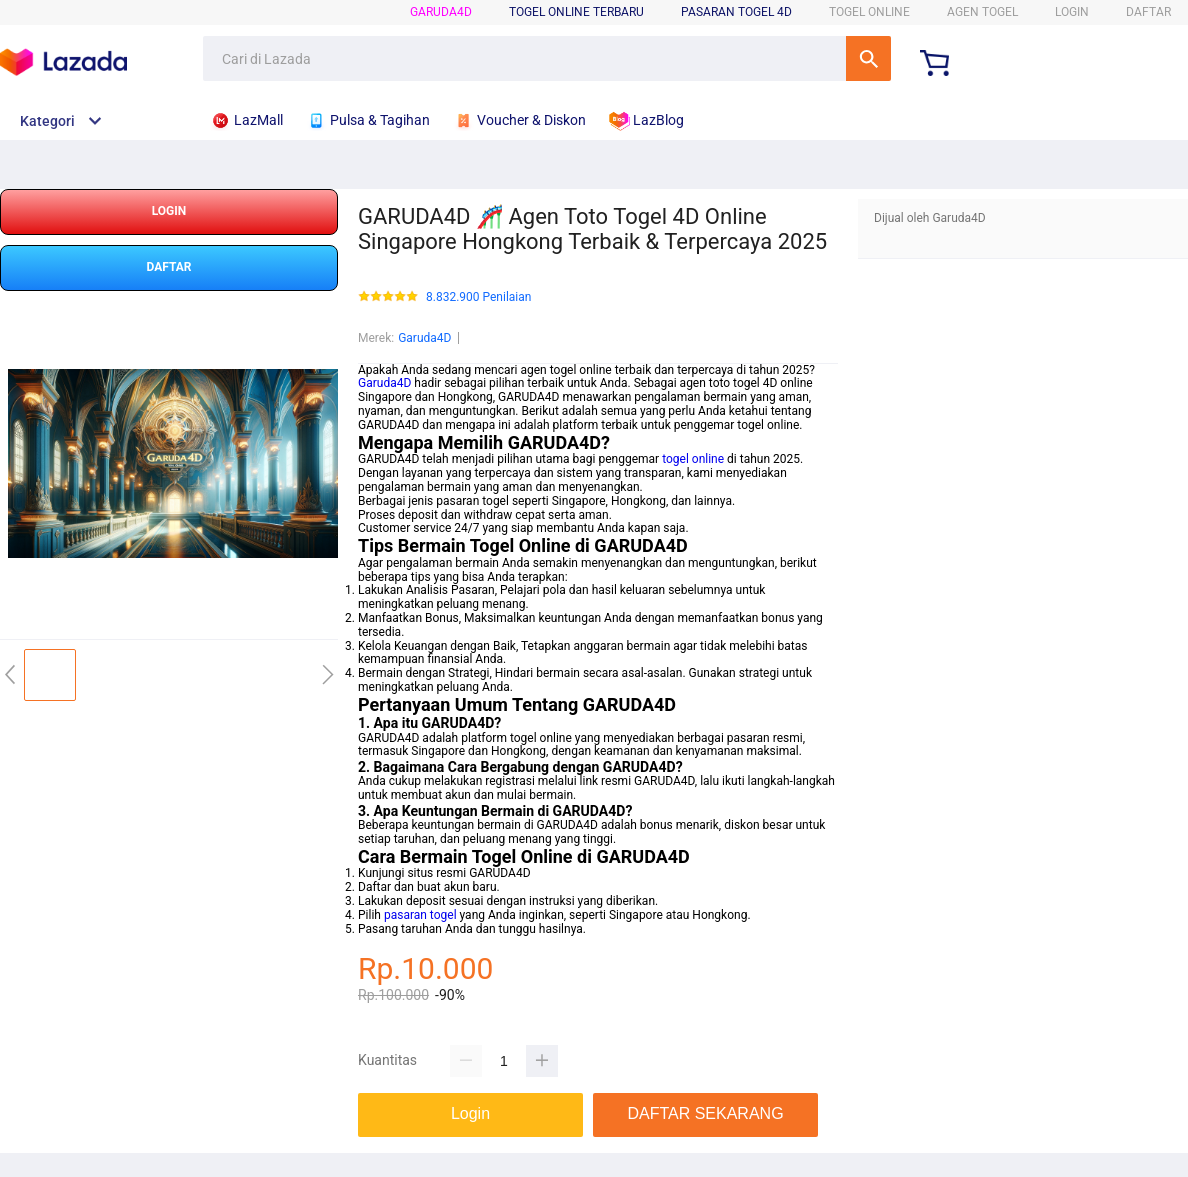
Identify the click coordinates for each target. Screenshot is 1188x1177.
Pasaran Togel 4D (736, 12)
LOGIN (1072, 12)
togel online (693, 459)
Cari (868, 58)
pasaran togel (420, 915)
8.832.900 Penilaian (478, 297)
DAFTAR (1148, 12)
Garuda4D (441, 12)
